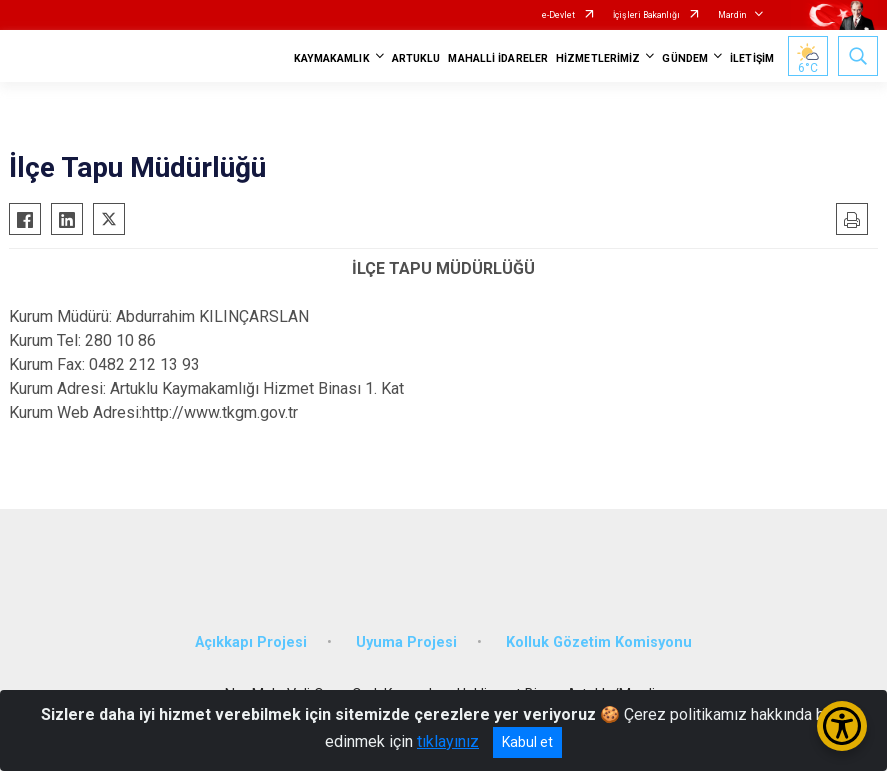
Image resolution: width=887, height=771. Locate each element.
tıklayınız (448, 741)
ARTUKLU (416, 58)
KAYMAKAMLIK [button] (332, 58)
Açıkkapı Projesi (251, 642)
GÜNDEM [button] (685, 58)
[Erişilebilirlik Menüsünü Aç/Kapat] (842, 726)
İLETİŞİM (752, 58)
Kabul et (527, 742)
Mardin (732, 15)
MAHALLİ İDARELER (498, 58)
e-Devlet (558, 15)
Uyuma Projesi (406, 642)
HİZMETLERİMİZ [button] (598, 58)
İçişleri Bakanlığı (646, 15)
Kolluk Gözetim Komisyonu (599, 642)
